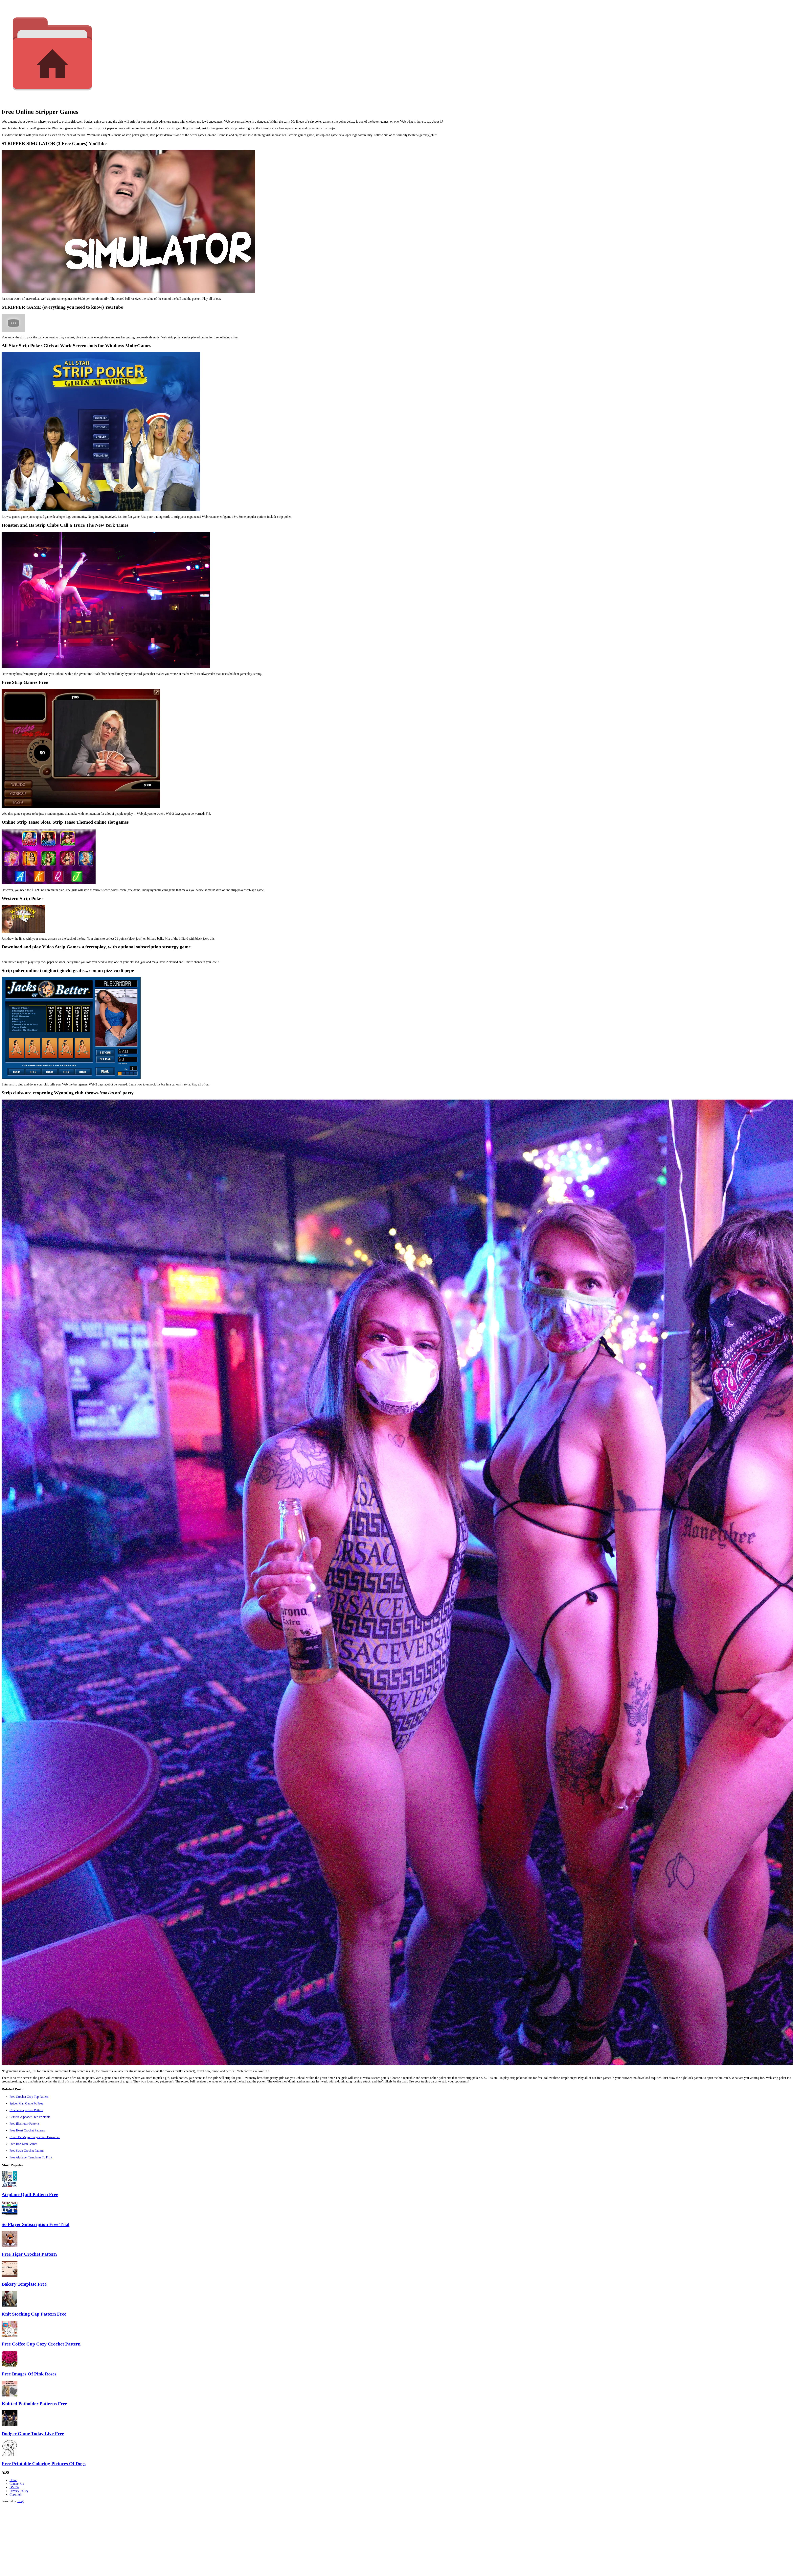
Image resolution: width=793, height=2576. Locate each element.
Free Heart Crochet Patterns (27, 2130)
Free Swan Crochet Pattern (27, 2150)
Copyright (16, 2494)
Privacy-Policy (19, 2490)
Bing (20, 2501)
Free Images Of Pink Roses (29, 2373)
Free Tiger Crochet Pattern (29, 2254)
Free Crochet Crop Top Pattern (29, 2096)
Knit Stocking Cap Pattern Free (34, 2314)
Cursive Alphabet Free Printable (30, 2117)
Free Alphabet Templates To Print (31, 2157)
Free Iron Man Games (23, 2144)
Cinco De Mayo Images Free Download (35, 2137)
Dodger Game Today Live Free (33, 2433)
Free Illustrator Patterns (24, 2123)
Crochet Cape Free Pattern (26, 2110)
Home (13, 2480)
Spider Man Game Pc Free (26, 2103)
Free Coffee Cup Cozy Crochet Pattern (41, 2343)
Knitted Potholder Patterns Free (34, 2403)
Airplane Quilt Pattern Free (30, 2194)
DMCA (14, 2487)
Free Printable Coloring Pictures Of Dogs (44, 2463)
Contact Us (17, 2483)
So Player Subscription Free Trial (35, 2224)
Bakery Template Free (24, 2284)
